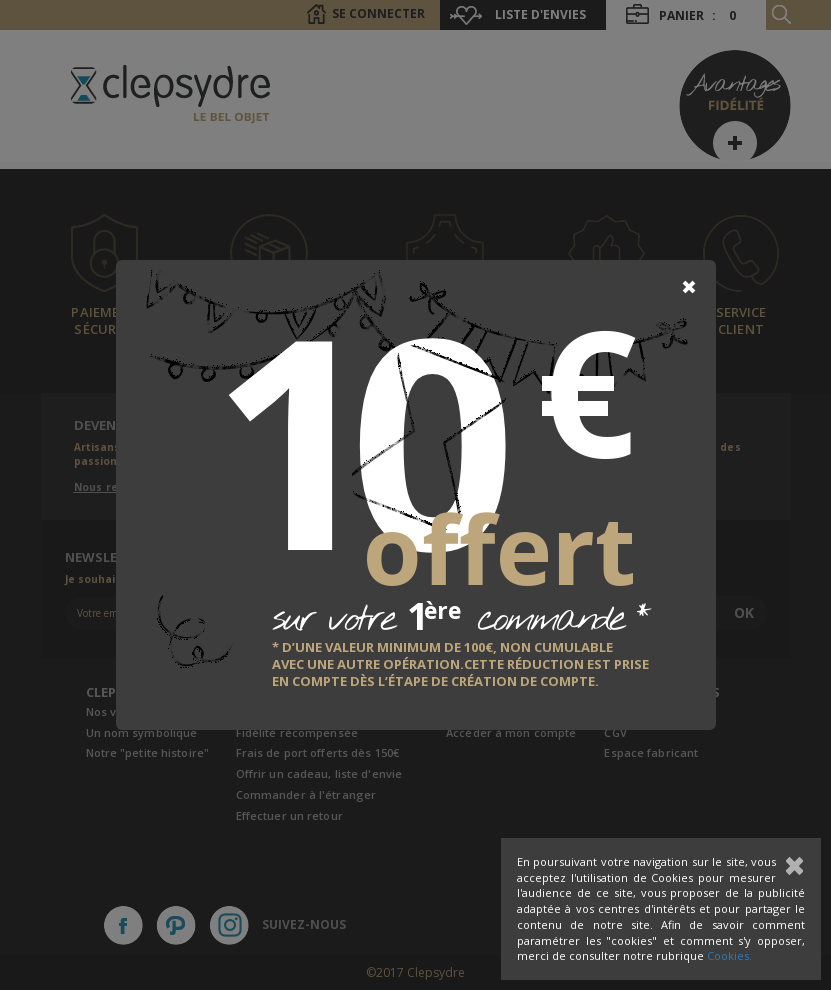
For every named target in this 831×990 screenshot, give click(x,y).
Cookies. (729, 955)
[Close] (689, 287)
